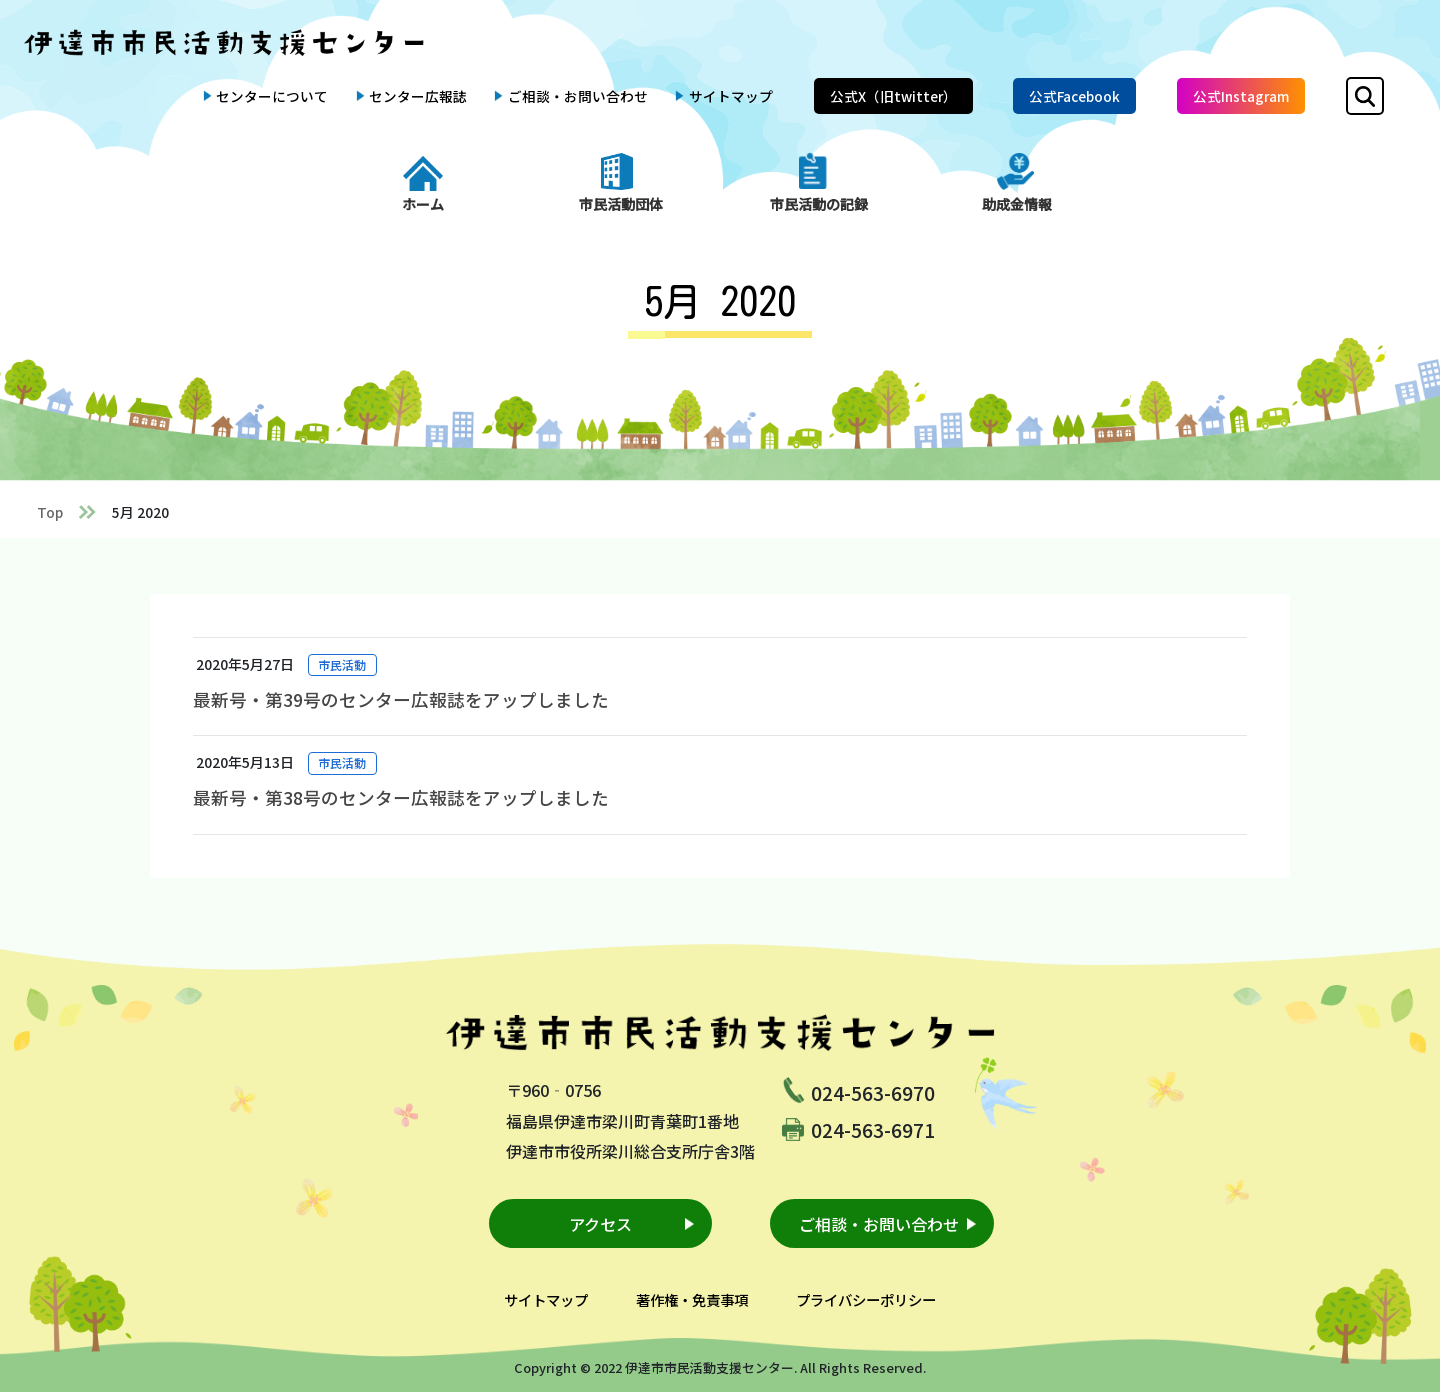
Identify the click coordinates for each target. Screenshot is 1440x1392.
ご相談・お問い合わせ (578, 96)
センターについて (272, 96)
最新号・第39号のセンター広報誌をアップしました (401, 699)
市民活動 (342, 664)
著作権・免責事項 (692, 1299)
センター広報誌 (418, 96)
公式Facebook (1074, 96)
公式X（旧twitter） (893, 96)
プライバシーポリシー (866, 1299)
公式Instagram (1241, 96)
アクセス (600, 1224)
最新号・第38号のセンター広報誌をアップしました (401, 797)
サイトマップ (731, 96)
